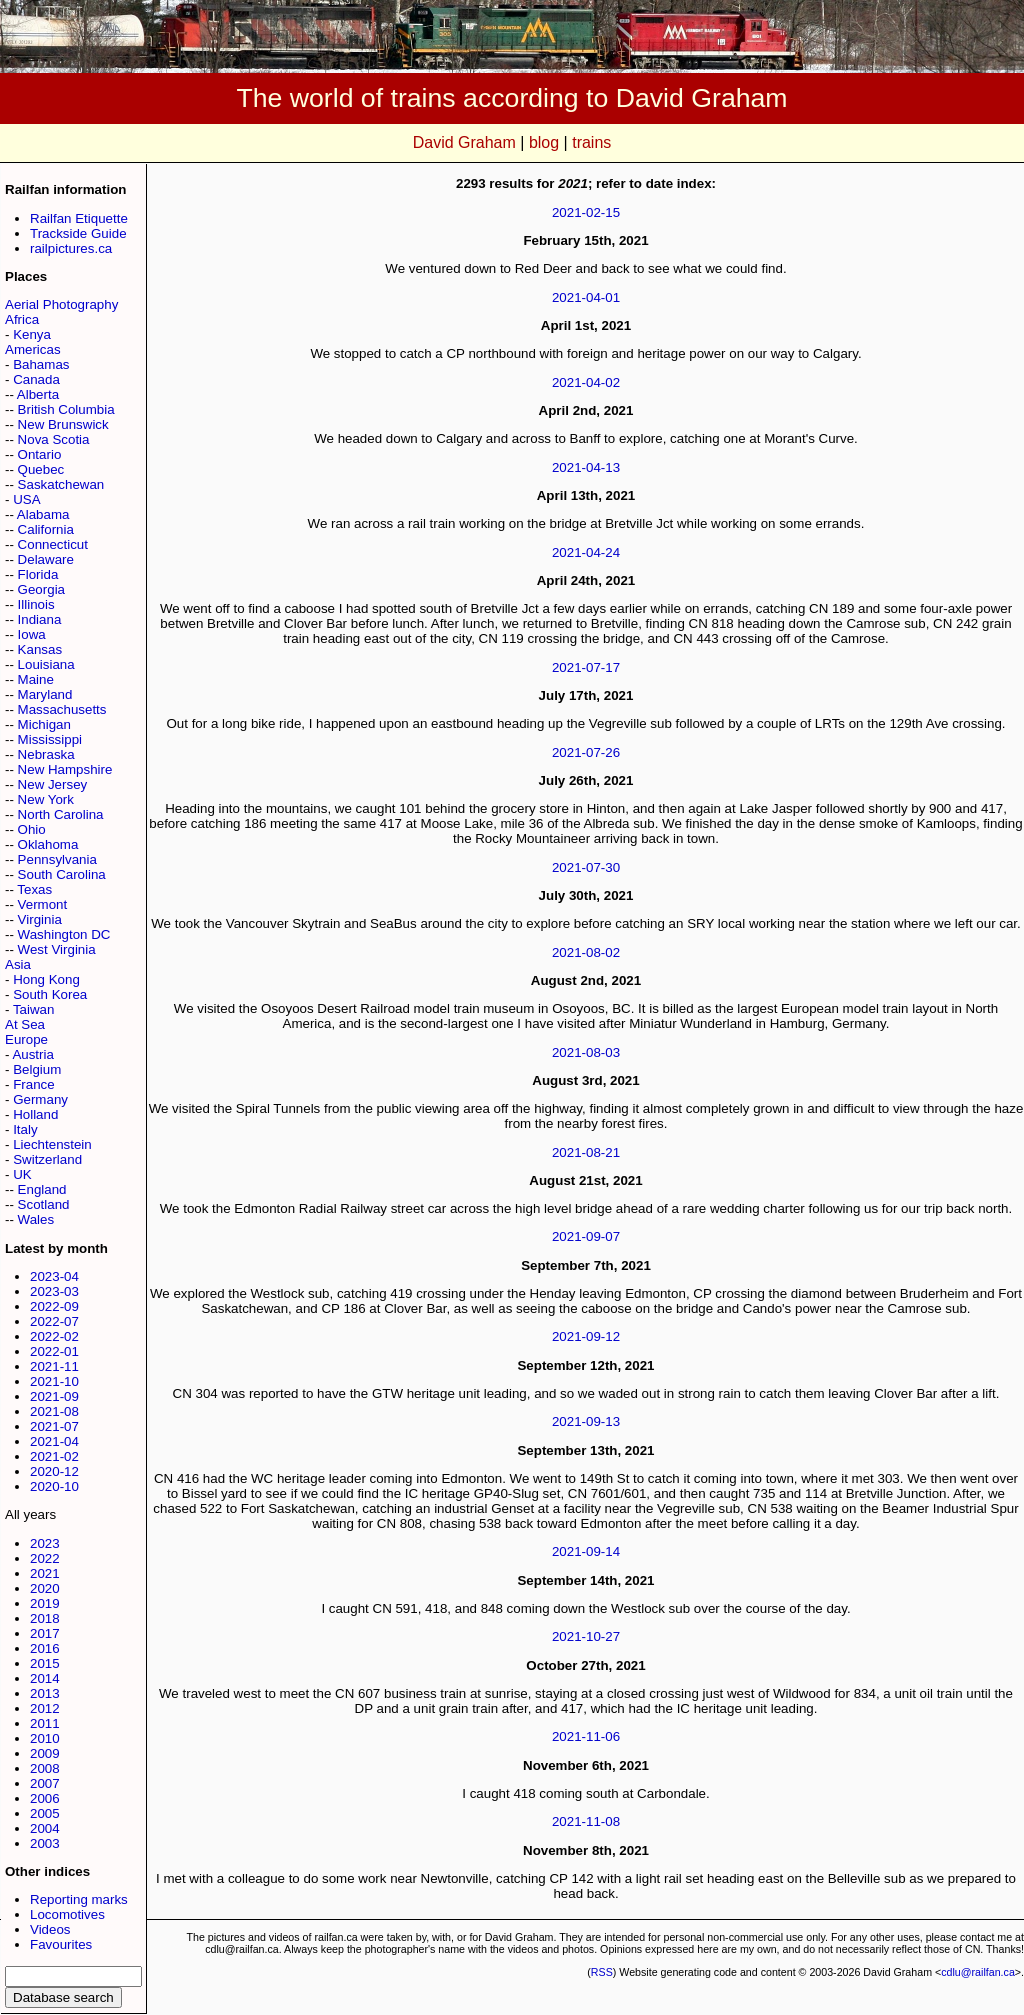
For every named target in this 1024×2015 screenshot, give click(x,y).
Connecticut (53, 544)
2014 (45, 1678)
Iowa (32, 634)
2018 (45, 1618)
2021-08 (54, 1411)
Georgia (41, 589)
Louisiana (46, 664)
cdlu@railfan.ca (978, 1972)
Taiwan (34, 1009)
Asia (18, 964)
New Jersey (53, 784)
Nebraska (46, 754)
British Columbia (66, 409)
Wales (36, 1219)
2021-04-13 (586, 467)
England (42, 1189)
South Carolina (62, 874)
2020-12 (54, 1471)
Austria (32, 1054)
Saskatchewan (61, 484)
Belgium (37, 1069)
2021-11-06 (586, 1736)
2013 (45, 1693)
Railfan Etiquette (79, 218)
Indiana (40, 619)
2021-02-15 (586, 212)
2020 (45, 1588)
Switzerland (47, 1159)
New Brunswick (63, 424)
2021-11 (54, 1366)
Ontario (40, 454)
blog (544, 142)
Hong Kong (46, 979)
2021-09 (54, 1396)
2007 (45, 1783)
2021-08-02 (586, 952)
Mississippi (50, 739)
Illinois (36, 604)
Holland (35, 1114)
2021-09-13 (586, 1421)
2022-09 (54, 1306)
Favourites (61, 1944)
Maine (36, 679)
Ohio (32, 829)
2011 (45, 1723)
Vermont (43, 904)
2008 (45, 1768)
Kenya (32, 334)
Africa (22, 319)
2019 (45, 1603)
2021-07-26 (586, 752)
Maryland (45, 694)
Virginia (40, 919)
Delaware (46, 559)
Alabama (43, 514)
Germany (40, 1099)
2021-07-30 (586, 867)
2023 (45, 1543)
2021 (45, 1573)
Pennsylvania (57, 859)
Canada (36, 379)
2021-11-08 (586, 1821)
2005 (45, 1813)
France (33, 1084)
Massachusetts (62, 709)
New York (46, 799)
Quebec (41, 469)
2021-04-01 (586, 297)
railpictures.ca (71, 248)
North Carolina (61, 814)
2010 (45, 1738)
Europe (26, 1039)
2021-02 (54, 1456)
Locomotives (67, 1914)
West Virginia (57, 949)
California (46, 529)
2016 (45, 1648)
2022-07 (54, 1321)
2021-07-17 (586, 667)
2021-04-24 (586, 552)
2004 (45, 1828)
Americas (33, 349)
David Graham (464, 142)
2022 (45, 1558)
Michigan (44, 724)
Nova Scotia (54, 439)
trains (591, 142)
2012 (45, 1708)
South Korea (50, 994)
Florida (38, 574)
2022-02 (54, 1336)
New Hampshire (65, 769)
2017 (45, 1633)
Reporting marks (79, 1899)
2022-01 (54, 1351)
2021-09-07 (586, 1236)
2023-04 (54, 1276)
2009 (45, 1753)
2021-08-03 (586, 1052)
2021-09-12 (586, 1336)
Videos (50, 1929)
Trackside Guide (78, 233)
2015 (45, 1663)
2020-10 (54, 1486)
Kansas (40, 649)
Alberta (38, 394)
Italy (25, 1129)
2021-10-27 (586, 1636)
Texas (34, 889)
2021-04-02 (586, 382)
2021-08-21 (586, 1152)
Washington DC (64, 934)
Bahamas (41, 364)
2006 (45, 1798)
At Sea (25, 1024)
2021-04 (54, 1441)
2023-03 (54, 1291)
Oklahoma (48, 844)
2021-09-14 (586, 1551)
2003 (45, 1843)
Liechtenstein (52, 1144)
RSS (602, 1972)
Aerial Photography (61, 304)
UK (22, 1174)
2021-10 (54, 1381)
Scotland (44, 1204)
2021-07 (54, 1426)
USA (26, 499)
